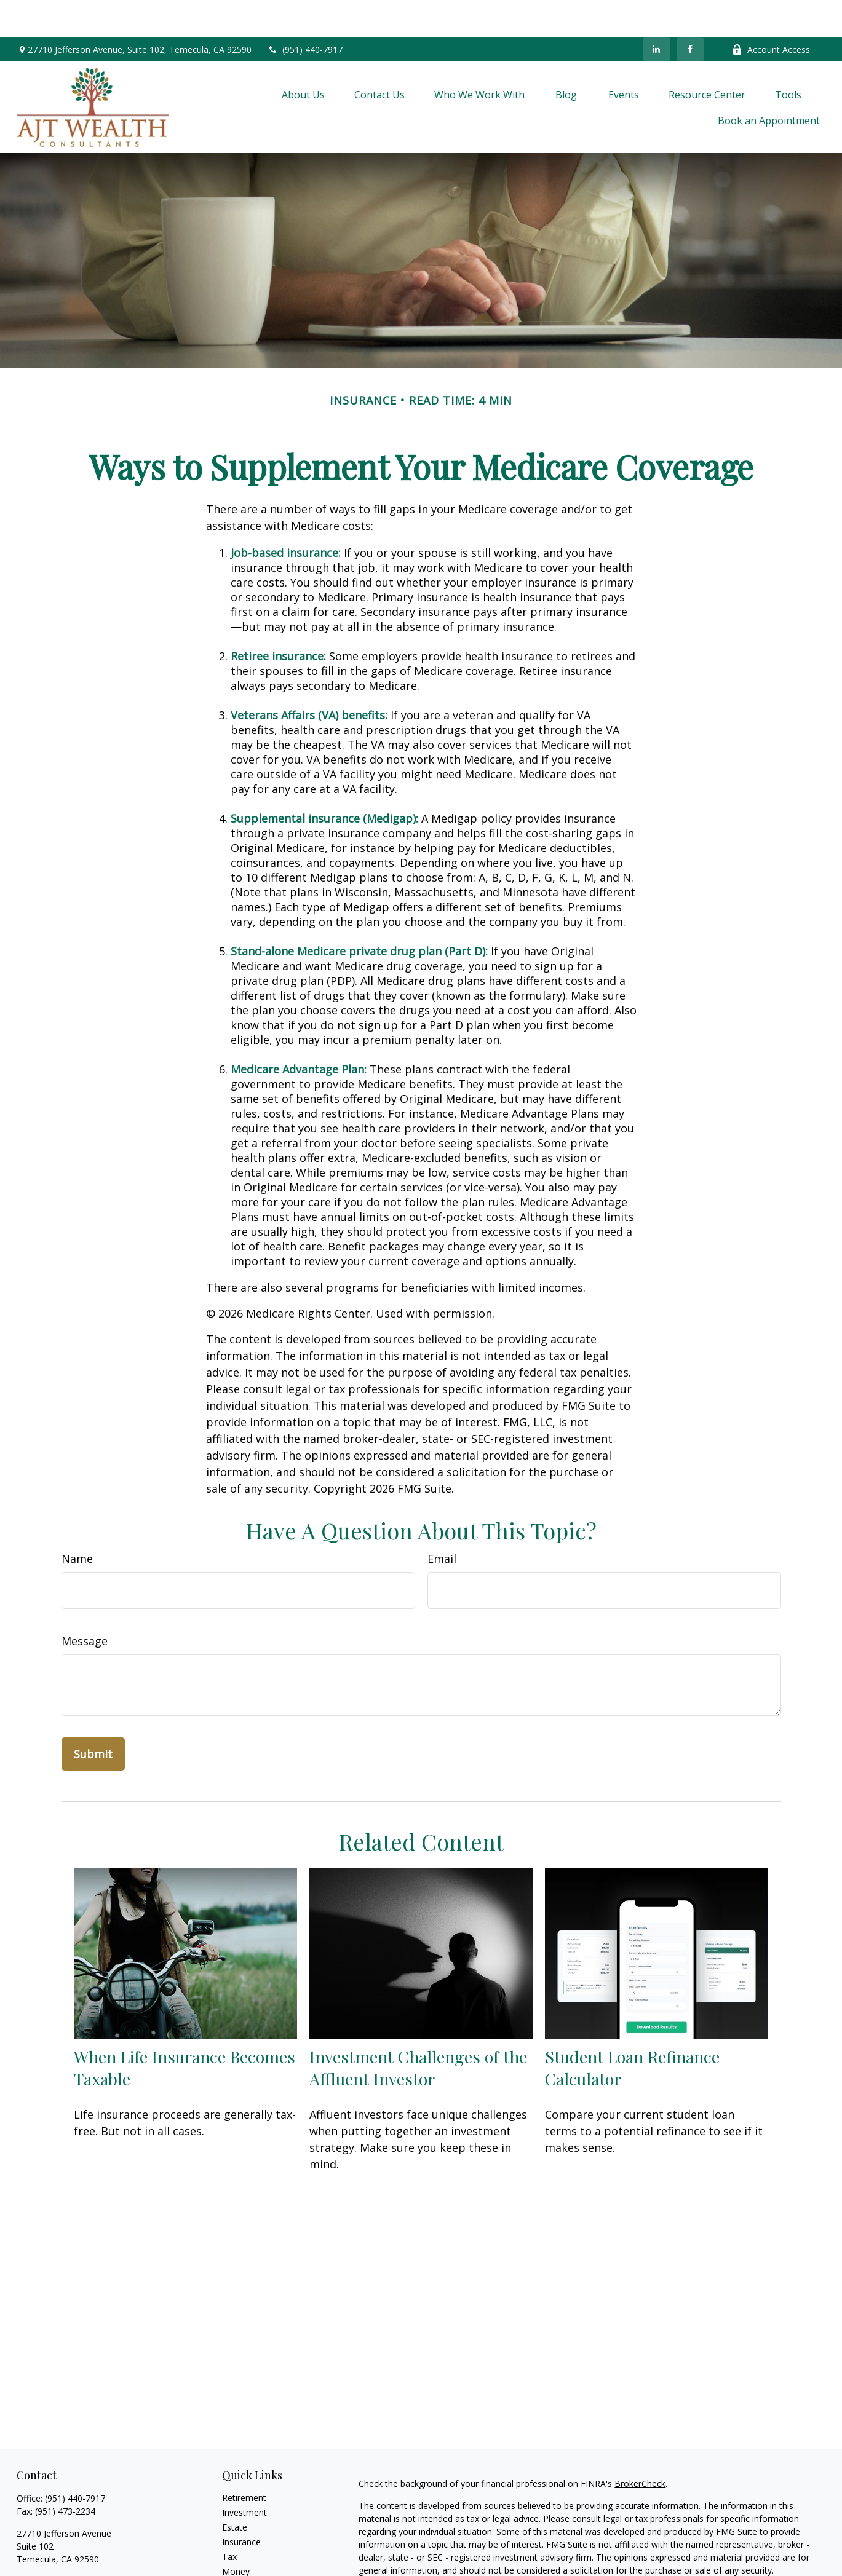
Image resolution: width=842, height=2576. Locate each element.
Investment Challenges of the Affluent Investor (418, 2031)
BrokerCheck (639, 2446)
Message (85, 1604)
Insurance (241, 2505)
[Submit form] (93, 1717)
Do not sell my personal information (749, 2568)
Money (236, 2534)
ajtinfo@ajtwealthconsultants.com (85, 2544)
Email (441, 1521)
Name (77, 1521)
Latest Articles (250, 2564)
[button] (303, 58)
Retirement (244, 2461)
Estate (234, 2490)
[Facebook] (690, 12)
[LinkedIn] (656, 12)
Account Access (771, 12)
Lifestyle (238, 2549)
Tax (229, 2520)
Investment (244, 2475)
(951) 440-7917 (305, 12)
